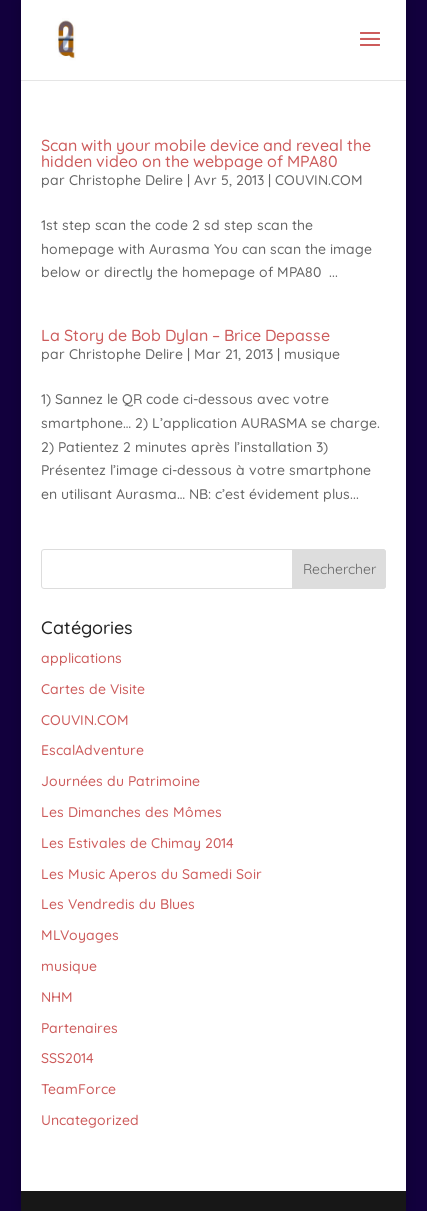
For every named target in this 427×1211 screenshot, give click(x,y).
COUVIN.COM (319, 180)
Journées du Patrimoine (120, 781)
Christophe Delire (126, 180)
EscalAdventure (92, 750)
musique (312, 354)
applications (81, 658)
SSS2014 (67, 1058)
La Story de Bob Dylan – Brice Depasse (185, 335)
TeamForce (78, 1089)
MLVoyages (80, 935)
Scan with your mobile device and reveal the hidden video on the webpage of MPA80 (206, 153)
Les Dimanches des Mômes (131, 812)
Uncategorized (90, 1120)
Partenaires (79, 1028)
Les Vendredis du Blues (118, 904)
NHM (57, 997)
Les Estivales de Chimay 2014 (137, 843)
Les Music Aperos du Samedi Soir (151, 874)
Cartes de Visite (93, 689)
